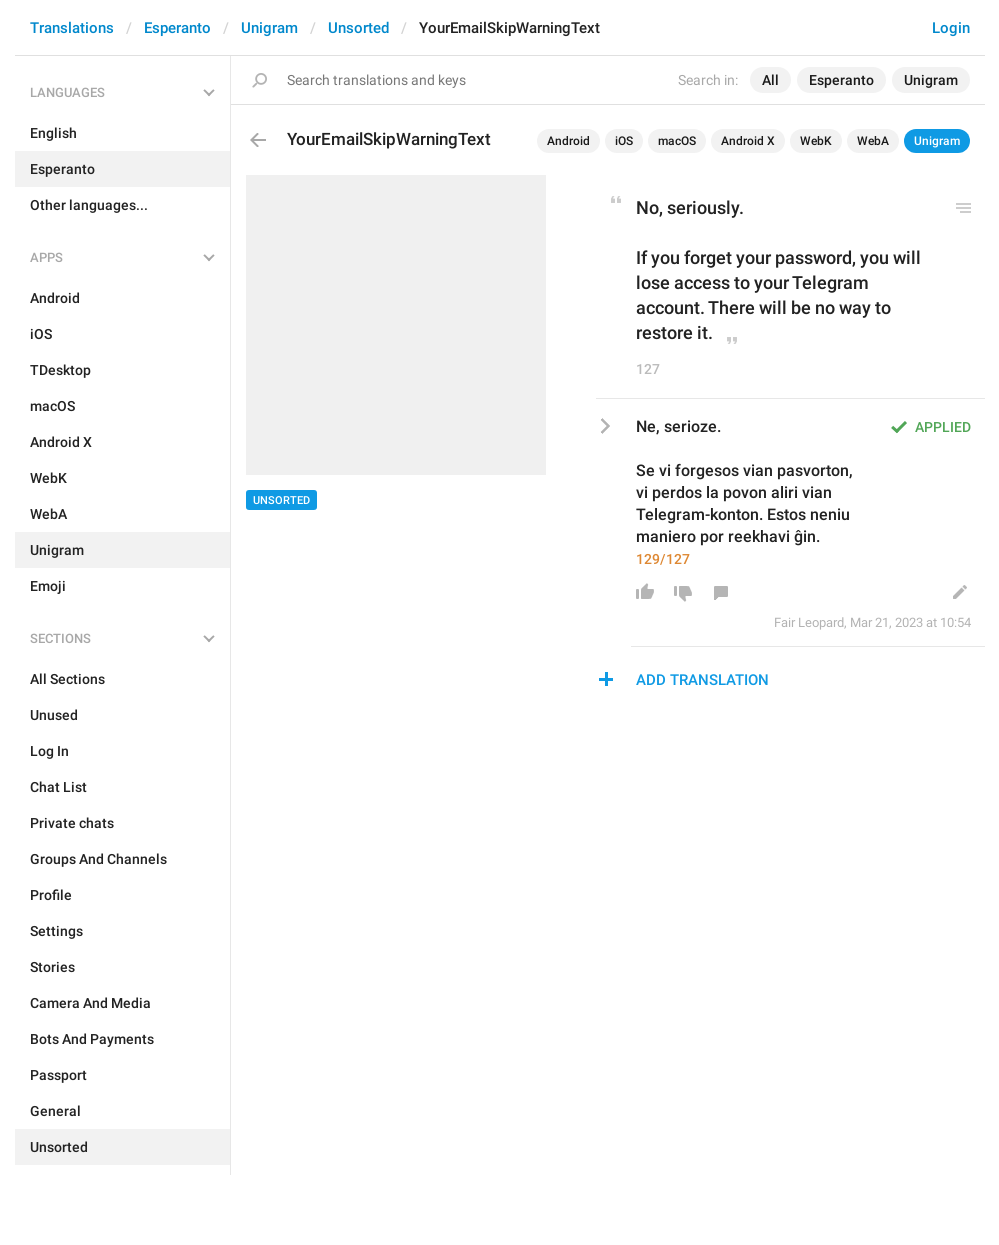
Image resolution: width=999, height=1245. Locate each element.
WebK (816, 141)
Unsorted (358, 28)
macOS (677, 141)
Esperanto (177, 28)
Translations (72, 28)
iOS (624, 141)
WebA (873, 141)
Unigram (269, 28)
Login (951, 28)
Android (568, 141)
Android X (748, 141)
